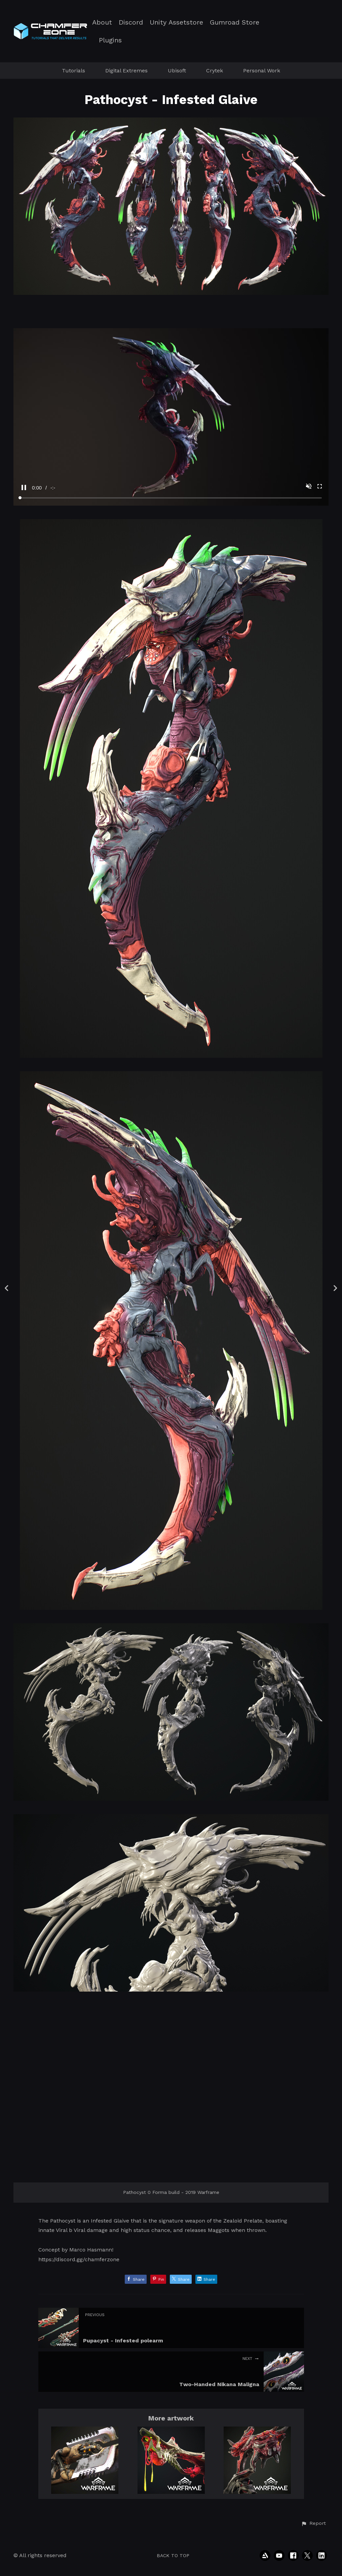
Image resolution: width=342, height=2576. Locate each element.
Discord (131, 22)
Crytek (214, 70)
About (102, 22)
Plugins (110, 40)
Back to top (173, 2555)
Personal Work (261, 70)
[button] (313, 2523)
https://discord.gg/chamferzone (78, 2259)
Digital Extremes (126, 70)
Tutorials (73, 70)
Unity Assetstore (176, 22)
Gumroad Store (234, 22)
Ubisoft (177, 70)
